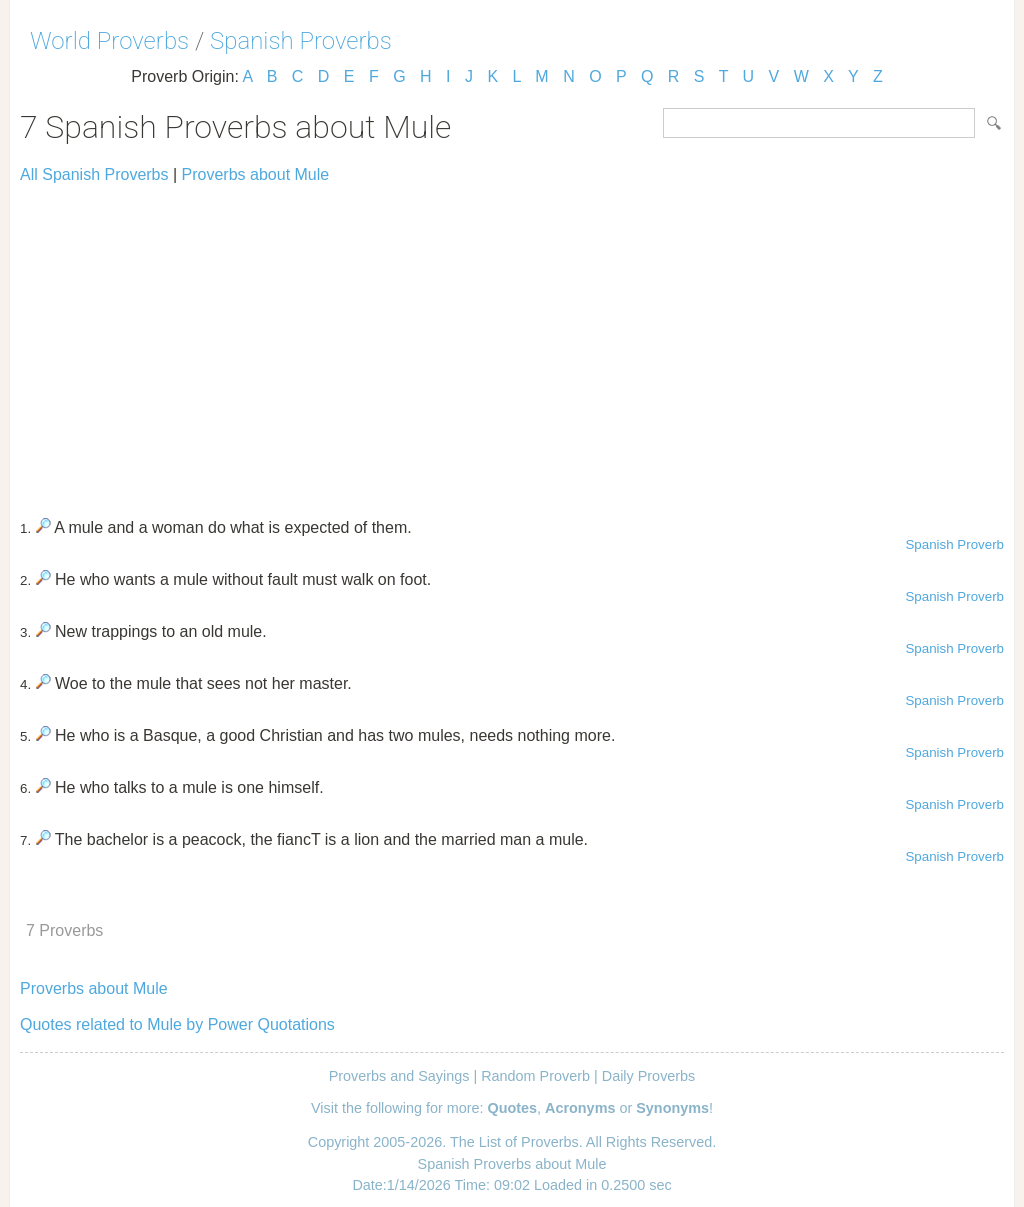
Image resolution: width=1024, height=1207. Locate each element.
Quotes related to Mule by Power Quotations (177, 1024)
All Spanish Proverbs (94, 174)
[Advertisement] (512, 342)
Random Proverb (535, 1076)
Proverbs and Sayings (399, 1076)
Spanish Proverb (954, 544)
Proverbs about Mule (256, 174)
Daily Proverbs (649, 1076)
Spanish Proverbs (301, 41)
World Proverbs (109, 41)
